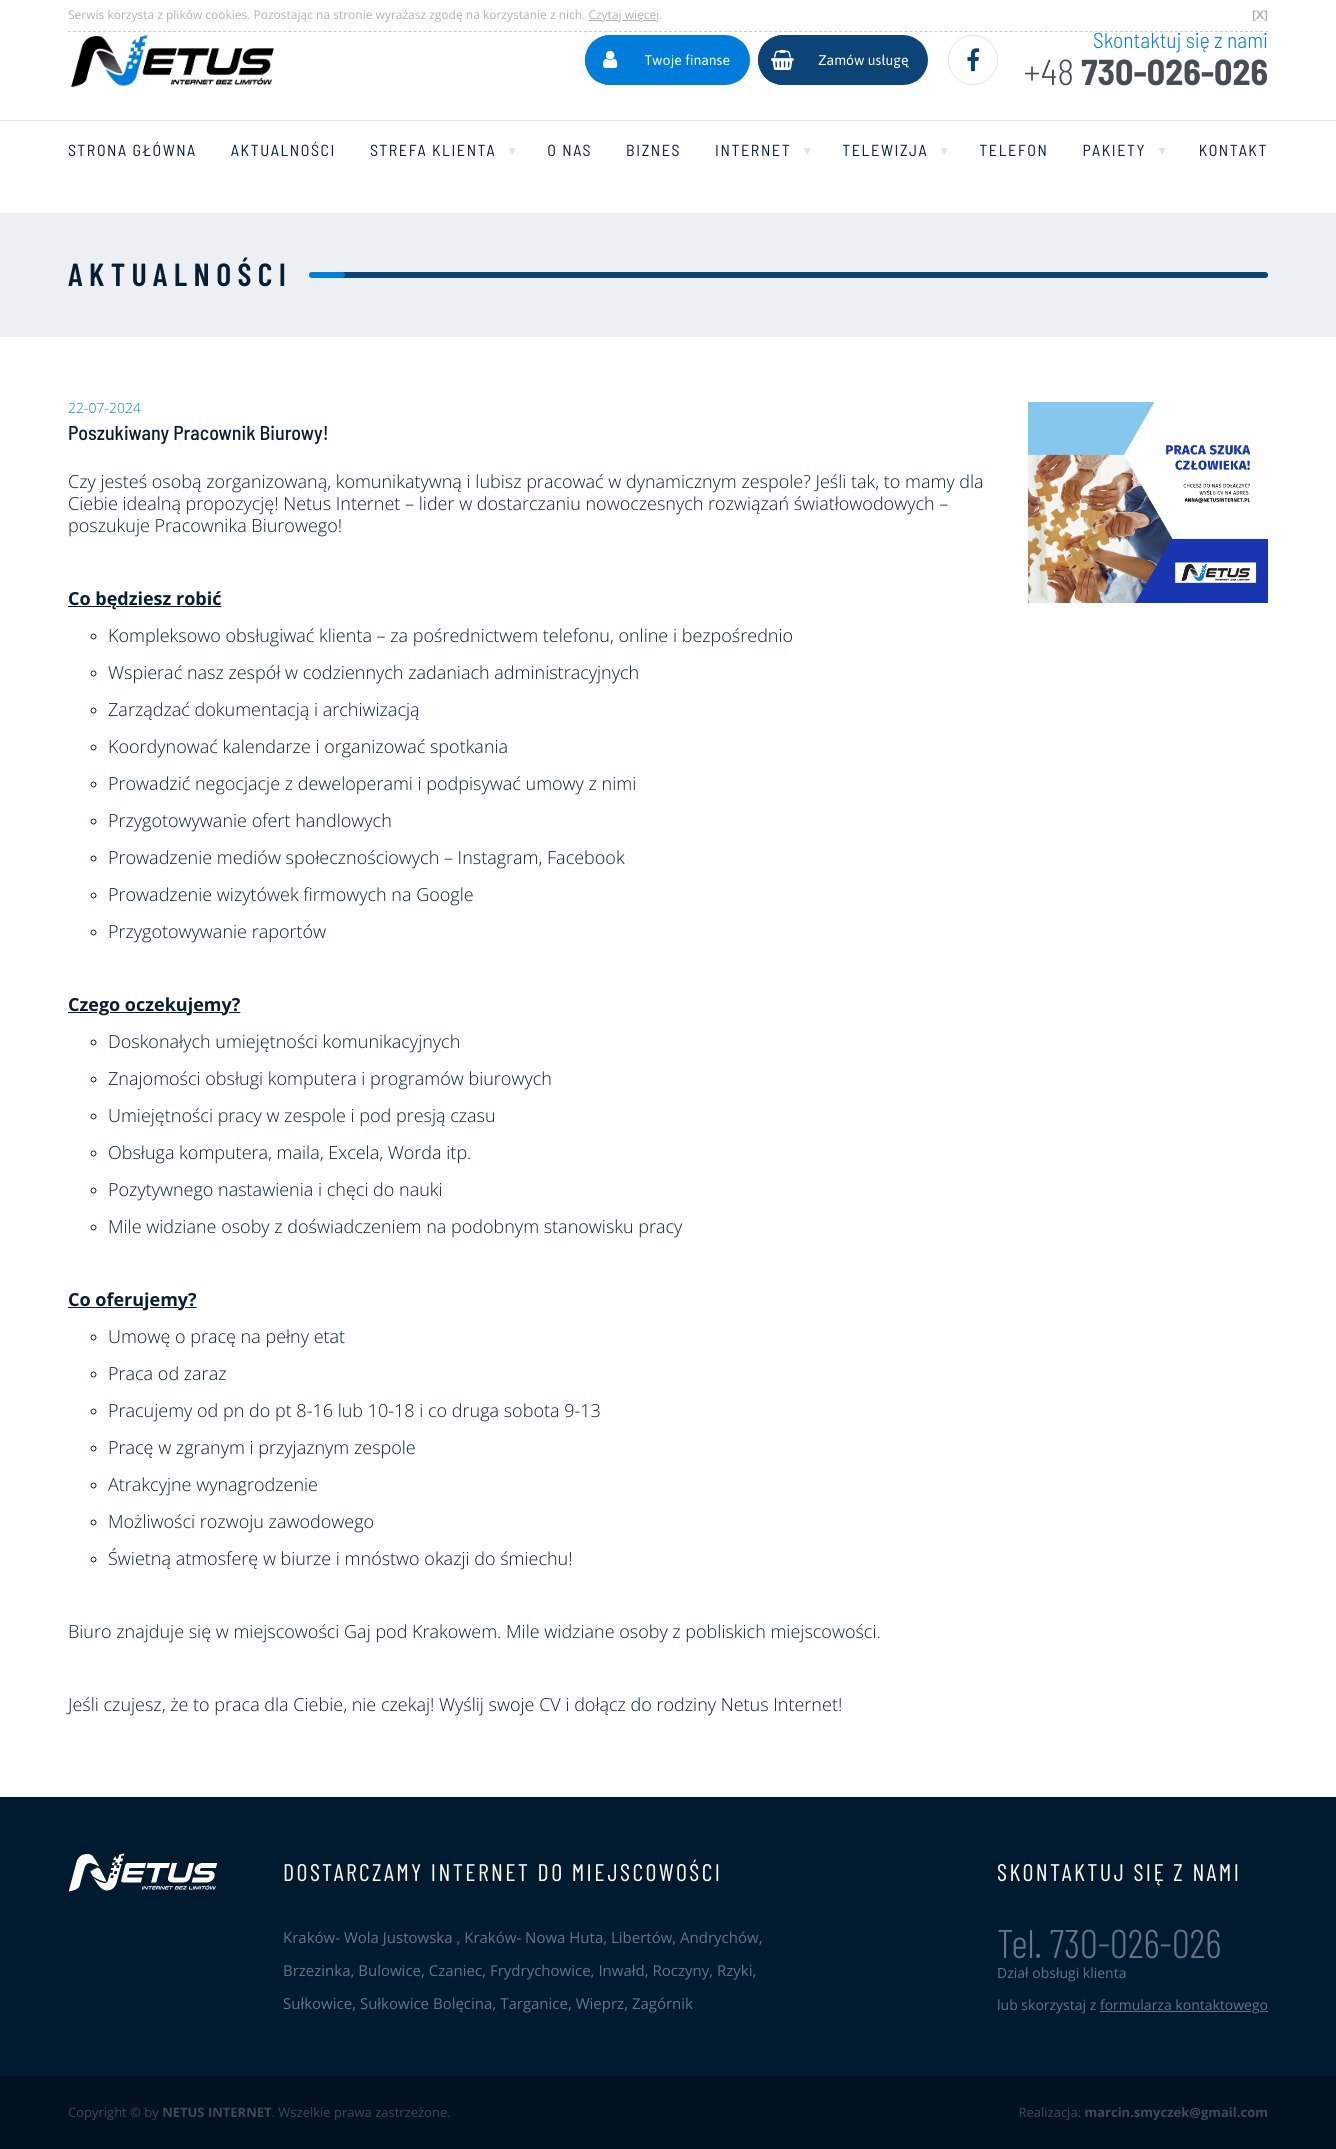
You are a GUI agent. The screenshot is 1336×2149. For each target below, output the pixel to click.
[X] (1260, 14)
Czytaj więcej (623, 14)
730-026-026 (1145, 72)
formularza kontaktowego (1184, 2005)
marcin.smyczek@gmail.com (1176, 2112)
